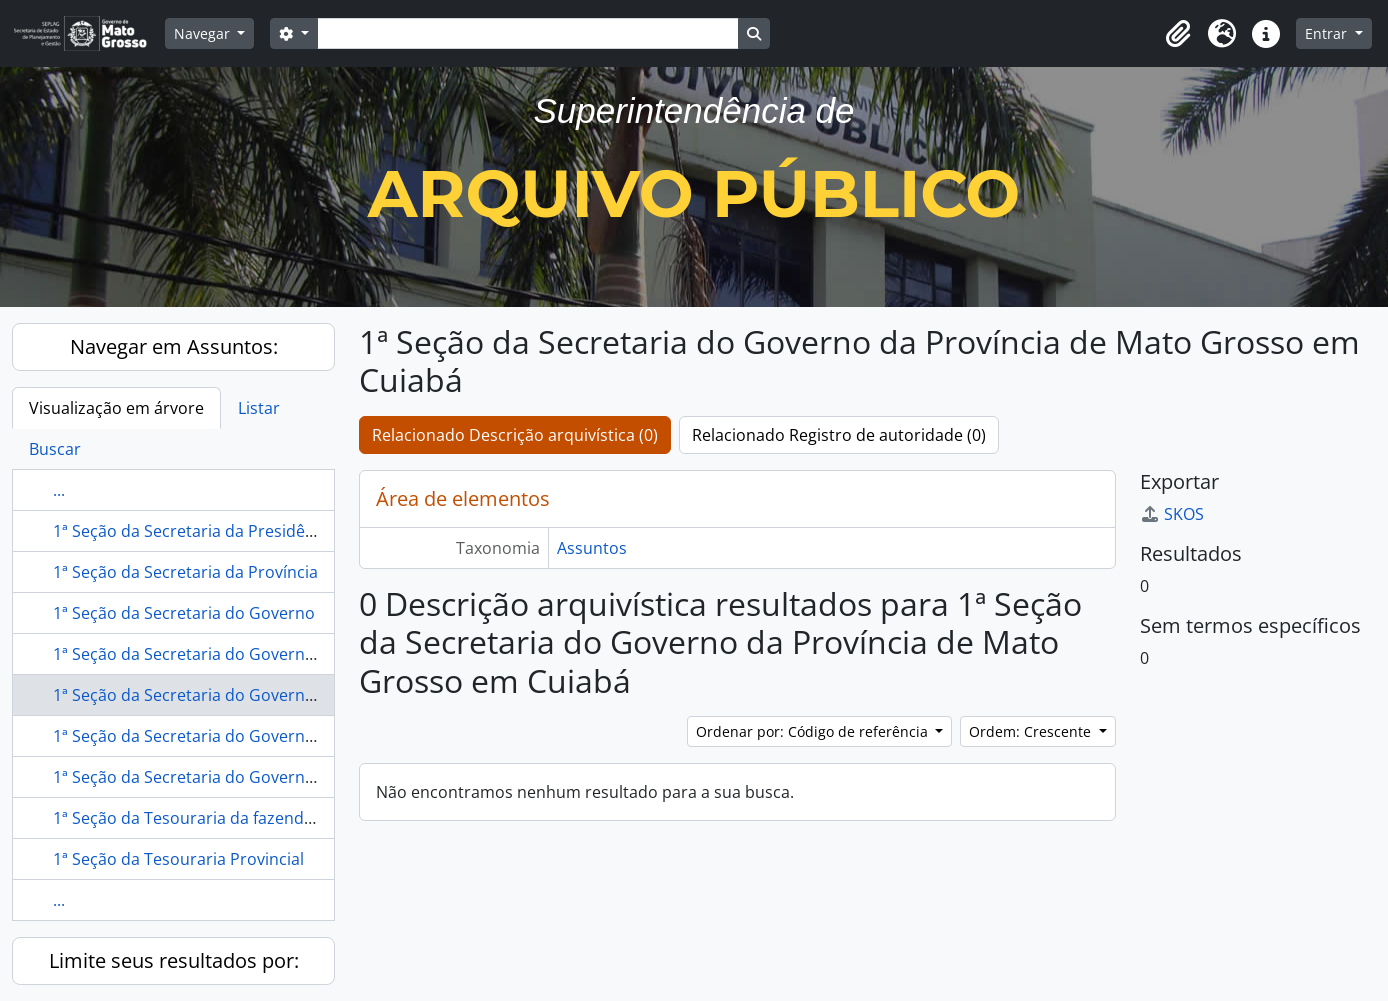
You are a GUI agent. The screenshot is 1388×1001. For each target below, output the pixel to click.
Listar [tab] (259, 408)
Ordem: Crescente (1032, 731)
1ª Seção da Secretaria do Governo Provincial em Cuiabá (265, 777)
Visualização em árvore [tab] (116, 408)
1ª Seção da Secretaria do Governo (184, 613)
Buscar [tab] (55, 449)
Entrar (1328, 33)
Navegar (204, 33)
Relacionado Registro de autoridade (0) (839, 435)
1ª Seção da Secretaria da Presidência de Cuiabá (234, 531)
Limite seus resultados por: (174, 960)
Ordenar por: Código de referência (814, 731)
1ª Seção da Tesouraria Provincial (178, 859)
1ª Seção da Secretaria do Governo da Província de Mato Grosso (295, 654)
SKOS (1172, 514)
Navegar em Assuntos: (174, 346)
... (59, 490)
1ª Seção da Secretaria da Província (185, 572)
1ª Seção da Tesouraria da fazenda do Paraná (224, 818)
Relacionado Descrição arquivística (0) (515, 435)
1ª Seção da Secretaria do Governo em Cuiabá (226, 736)
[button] (1178, 34)
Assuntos (592, 548)
